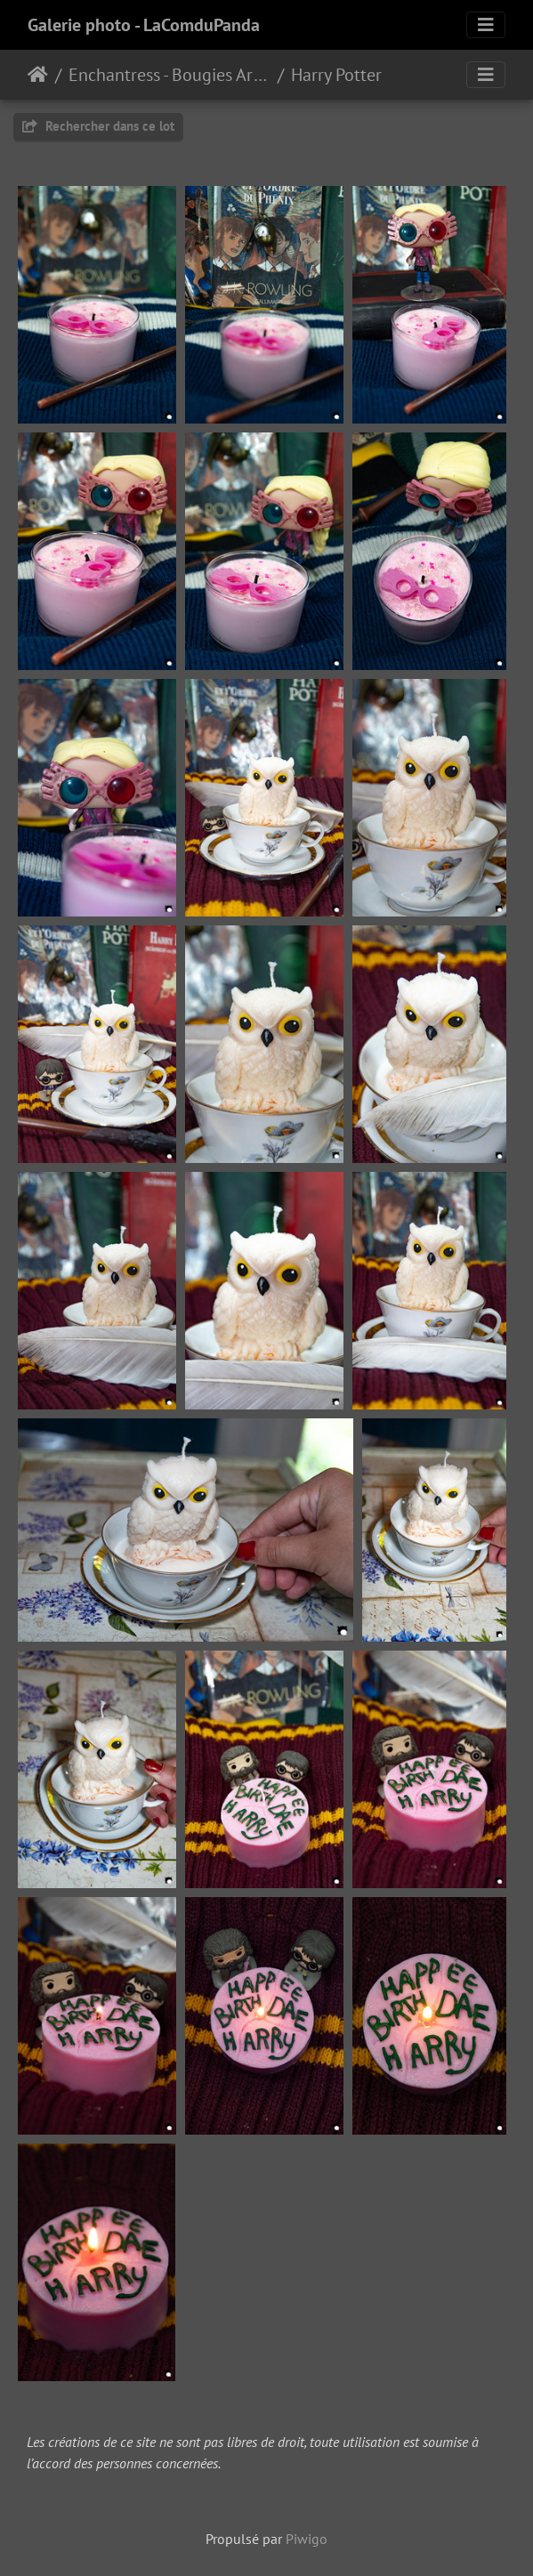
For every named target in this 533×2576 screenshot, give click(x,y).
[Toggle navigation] (485, 25)
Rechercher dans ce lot (98, 125)
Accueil (38, 74)
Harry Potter (336, 74)
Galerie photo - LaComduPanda (144, 24)
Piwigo (306, 2539)
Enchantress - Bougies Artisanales (170, 74)
